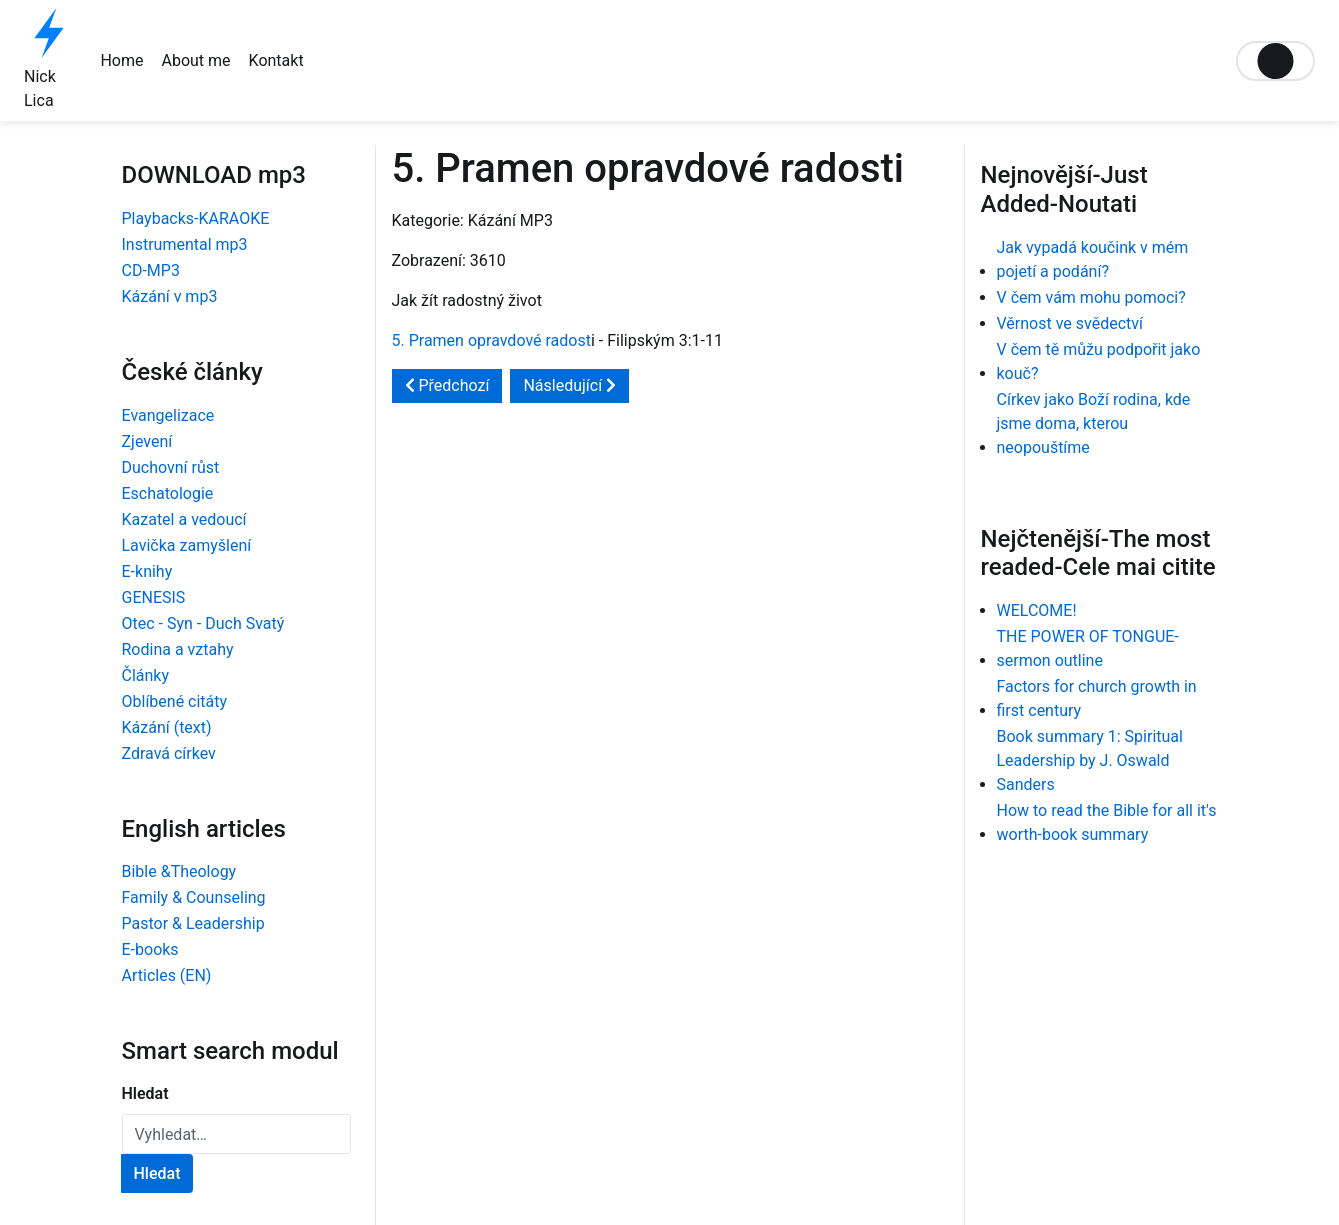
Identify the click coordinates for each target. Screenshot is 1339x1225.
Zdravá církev (169, 753)
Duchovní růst (171, 467)
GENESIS (154, 597)
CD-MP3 (151, 270)
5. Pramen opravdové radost (491, 340)
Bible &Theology (179, 871)
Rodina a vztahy (178, 649)
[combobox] (236, 1134)
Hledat (145, 1093)
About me (195, 60)
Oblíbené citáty (175, 701)
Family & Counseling (194, 897)
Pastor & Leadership (193, 923)
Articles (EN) (167, 975)
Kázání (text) (167, 727)
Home (121, 60)
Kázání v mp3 (170, 296)
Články (146, 675)
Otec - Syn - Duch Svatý (203, 623)
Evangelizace (168, 415)
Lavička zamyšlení (187, 545)
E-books (150, 949)
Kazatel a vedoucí (184, 519)
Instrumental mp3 (185, 244)
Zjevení (147, 441)
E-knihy (147, 571)
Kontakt (276, 60)
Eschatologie (168, 493)
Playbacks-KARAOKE (196, 218)
